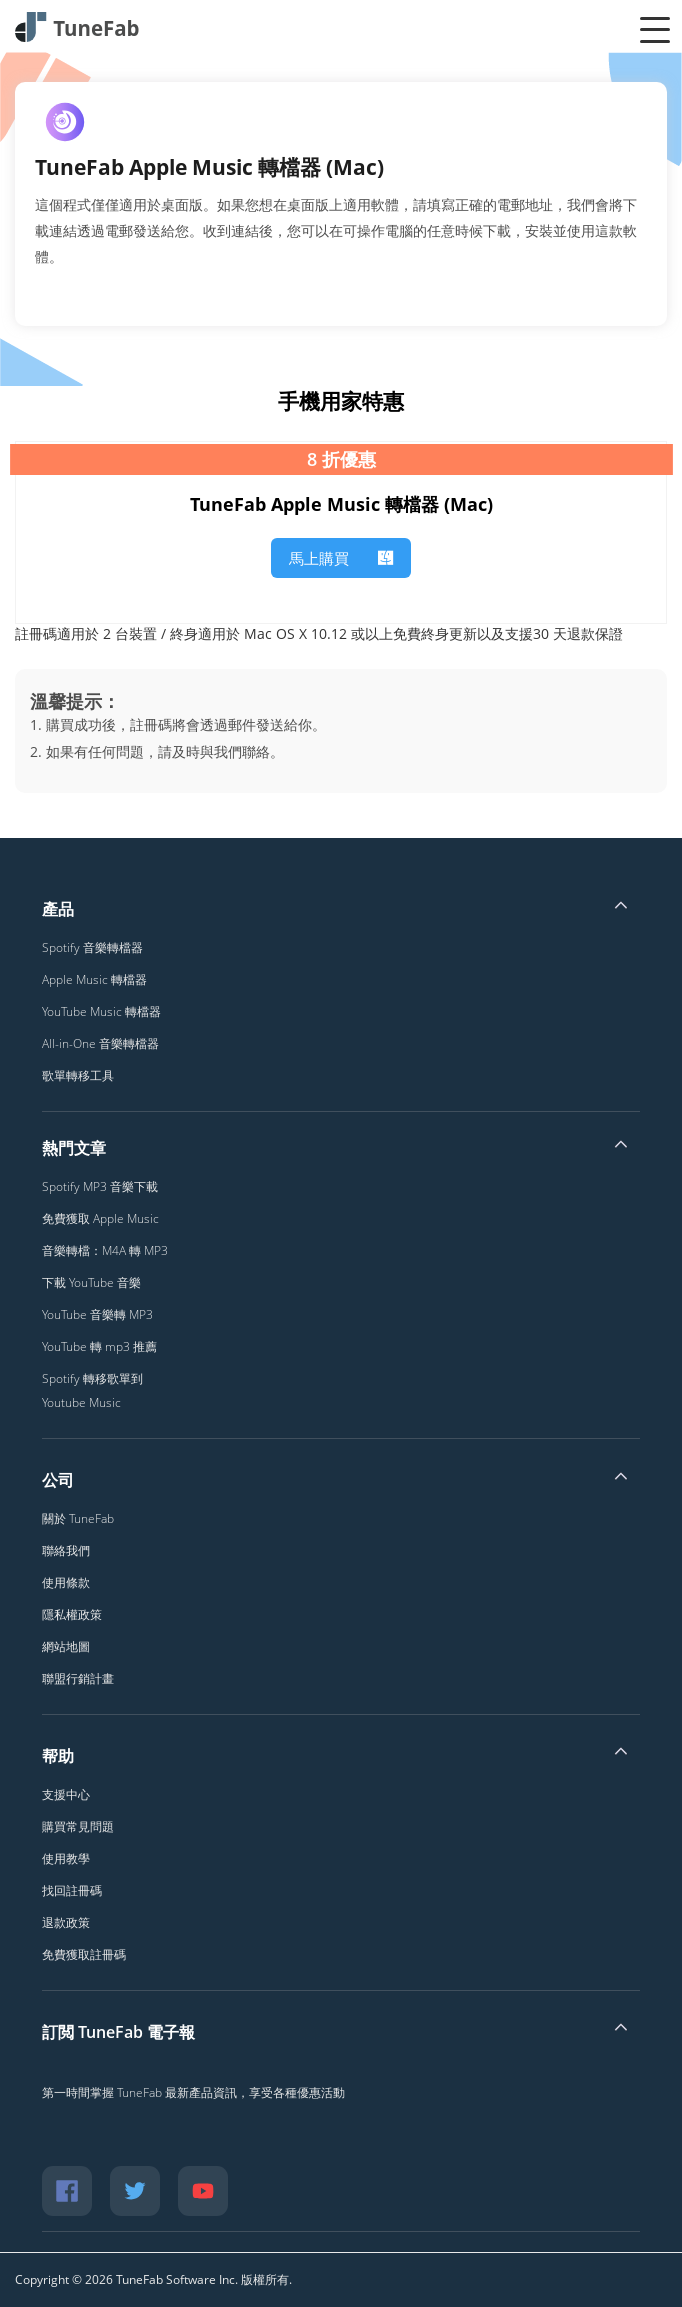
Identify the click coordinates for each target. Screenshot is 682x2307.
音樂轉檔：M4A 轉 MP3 (105, 1250)
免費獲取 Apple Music (100, 1218)
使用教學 (66, 1858)
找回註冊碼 (72, 1890)
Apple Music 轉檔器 (94, 979)
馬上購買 (341, 558)
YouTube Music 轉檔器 (101, 1011)
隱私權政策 (72, 1614)
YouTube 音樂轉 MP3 (97, 1314)
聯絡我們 (66, 1550)
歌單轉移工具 (78, 1075)
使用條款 (66, 1582)
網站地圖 (66, 1646)
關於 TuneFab (78, 1518)
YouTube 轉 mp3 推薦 (99, 1346)
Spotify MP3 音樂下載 (100, 1186)
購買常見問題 (78, 1826)
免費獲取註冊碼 (84, 1954)
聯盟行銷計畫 (78, 1678)
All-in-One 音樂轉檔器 (100, 1043)
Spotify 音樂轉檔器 (92, 947)
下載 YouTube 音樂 (91, 1282)
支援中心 (66, 1794)
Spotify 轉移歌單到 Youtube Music (92, 1390)
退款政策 (66, 1922)
